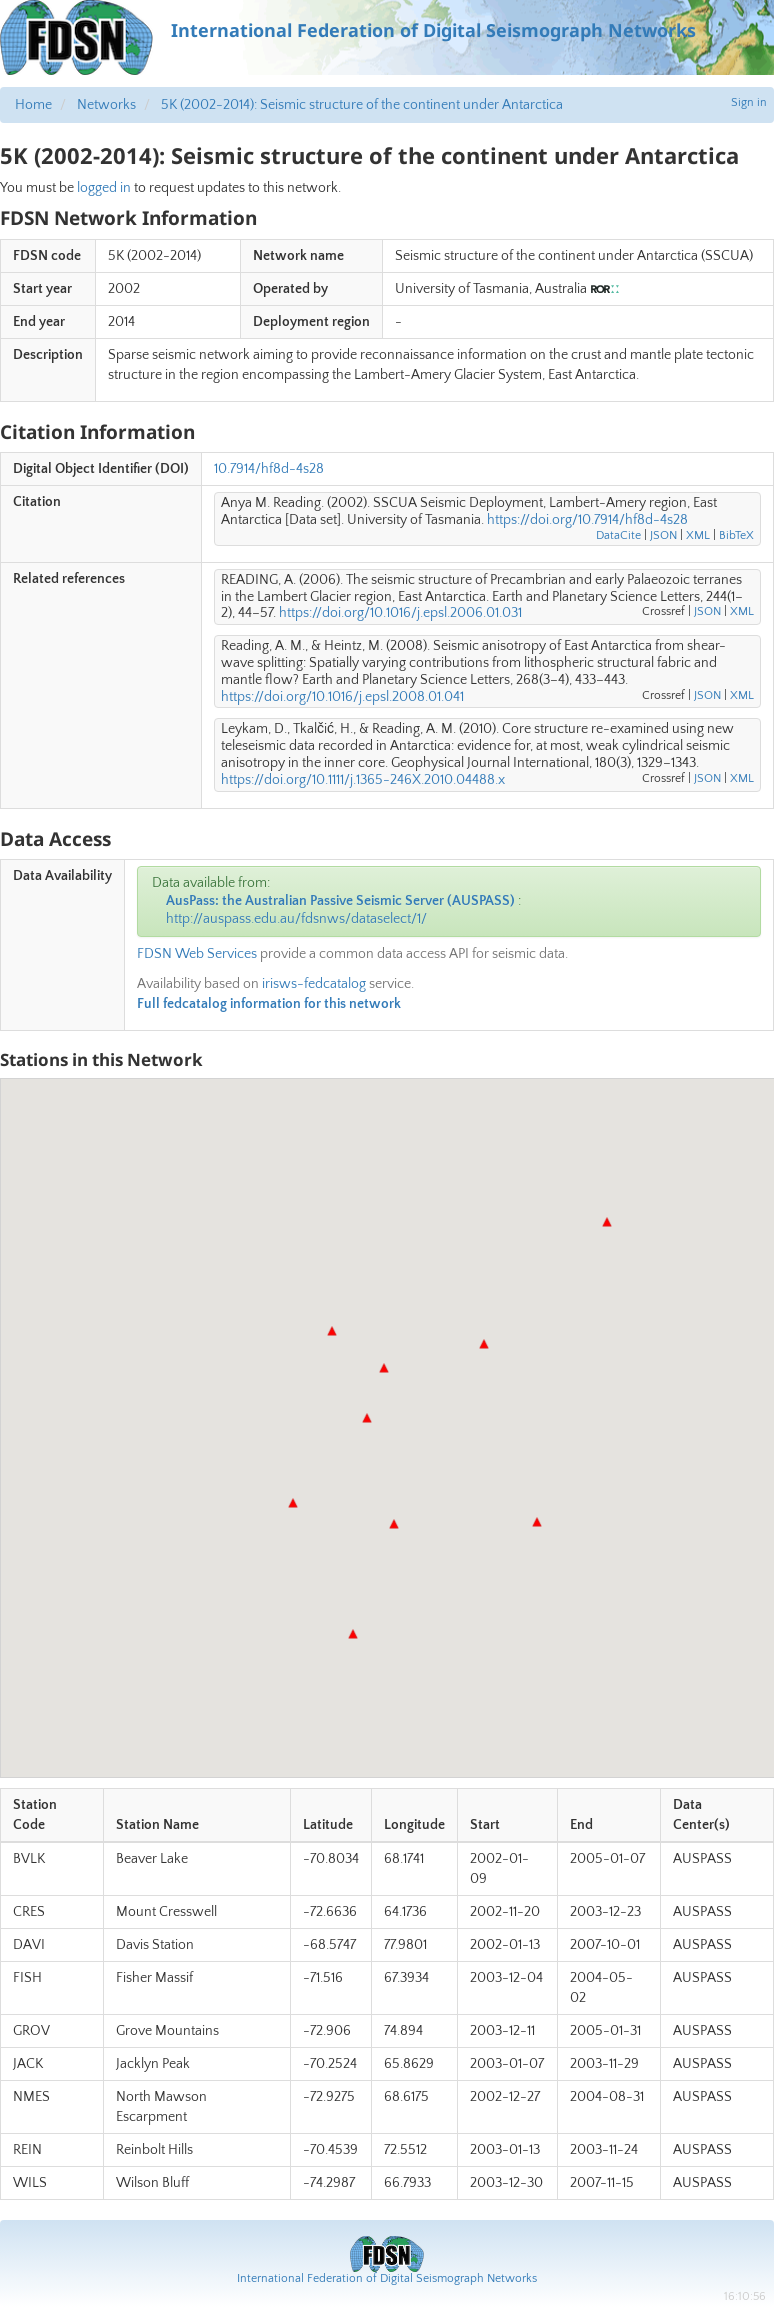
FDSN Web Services (197, 954)
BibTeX (736, 535)
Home (33, 105)
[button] (384, 1368)
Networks (106, 105)
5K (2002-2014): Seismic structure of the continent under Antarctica (362, 105)
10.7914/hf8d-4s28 (269, 469)
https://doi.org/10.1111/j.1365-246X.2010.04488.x (363, 780)
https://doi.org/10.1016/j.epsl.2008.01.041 (342, 697)
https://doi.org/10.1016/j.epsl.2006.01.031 (400, 613)
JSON (663, 535)
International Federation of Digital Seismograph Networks (387, 2278)
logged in (104, 188)
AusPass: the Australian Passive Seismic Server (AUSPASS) (340, 901)
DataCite (618, 535)
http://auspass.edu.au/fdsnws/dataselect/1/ (296, 919)
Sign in (749, 102)
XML (698, 535)
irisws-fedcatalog (314, 984)
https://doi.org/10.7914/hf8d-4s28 (587, 520)
